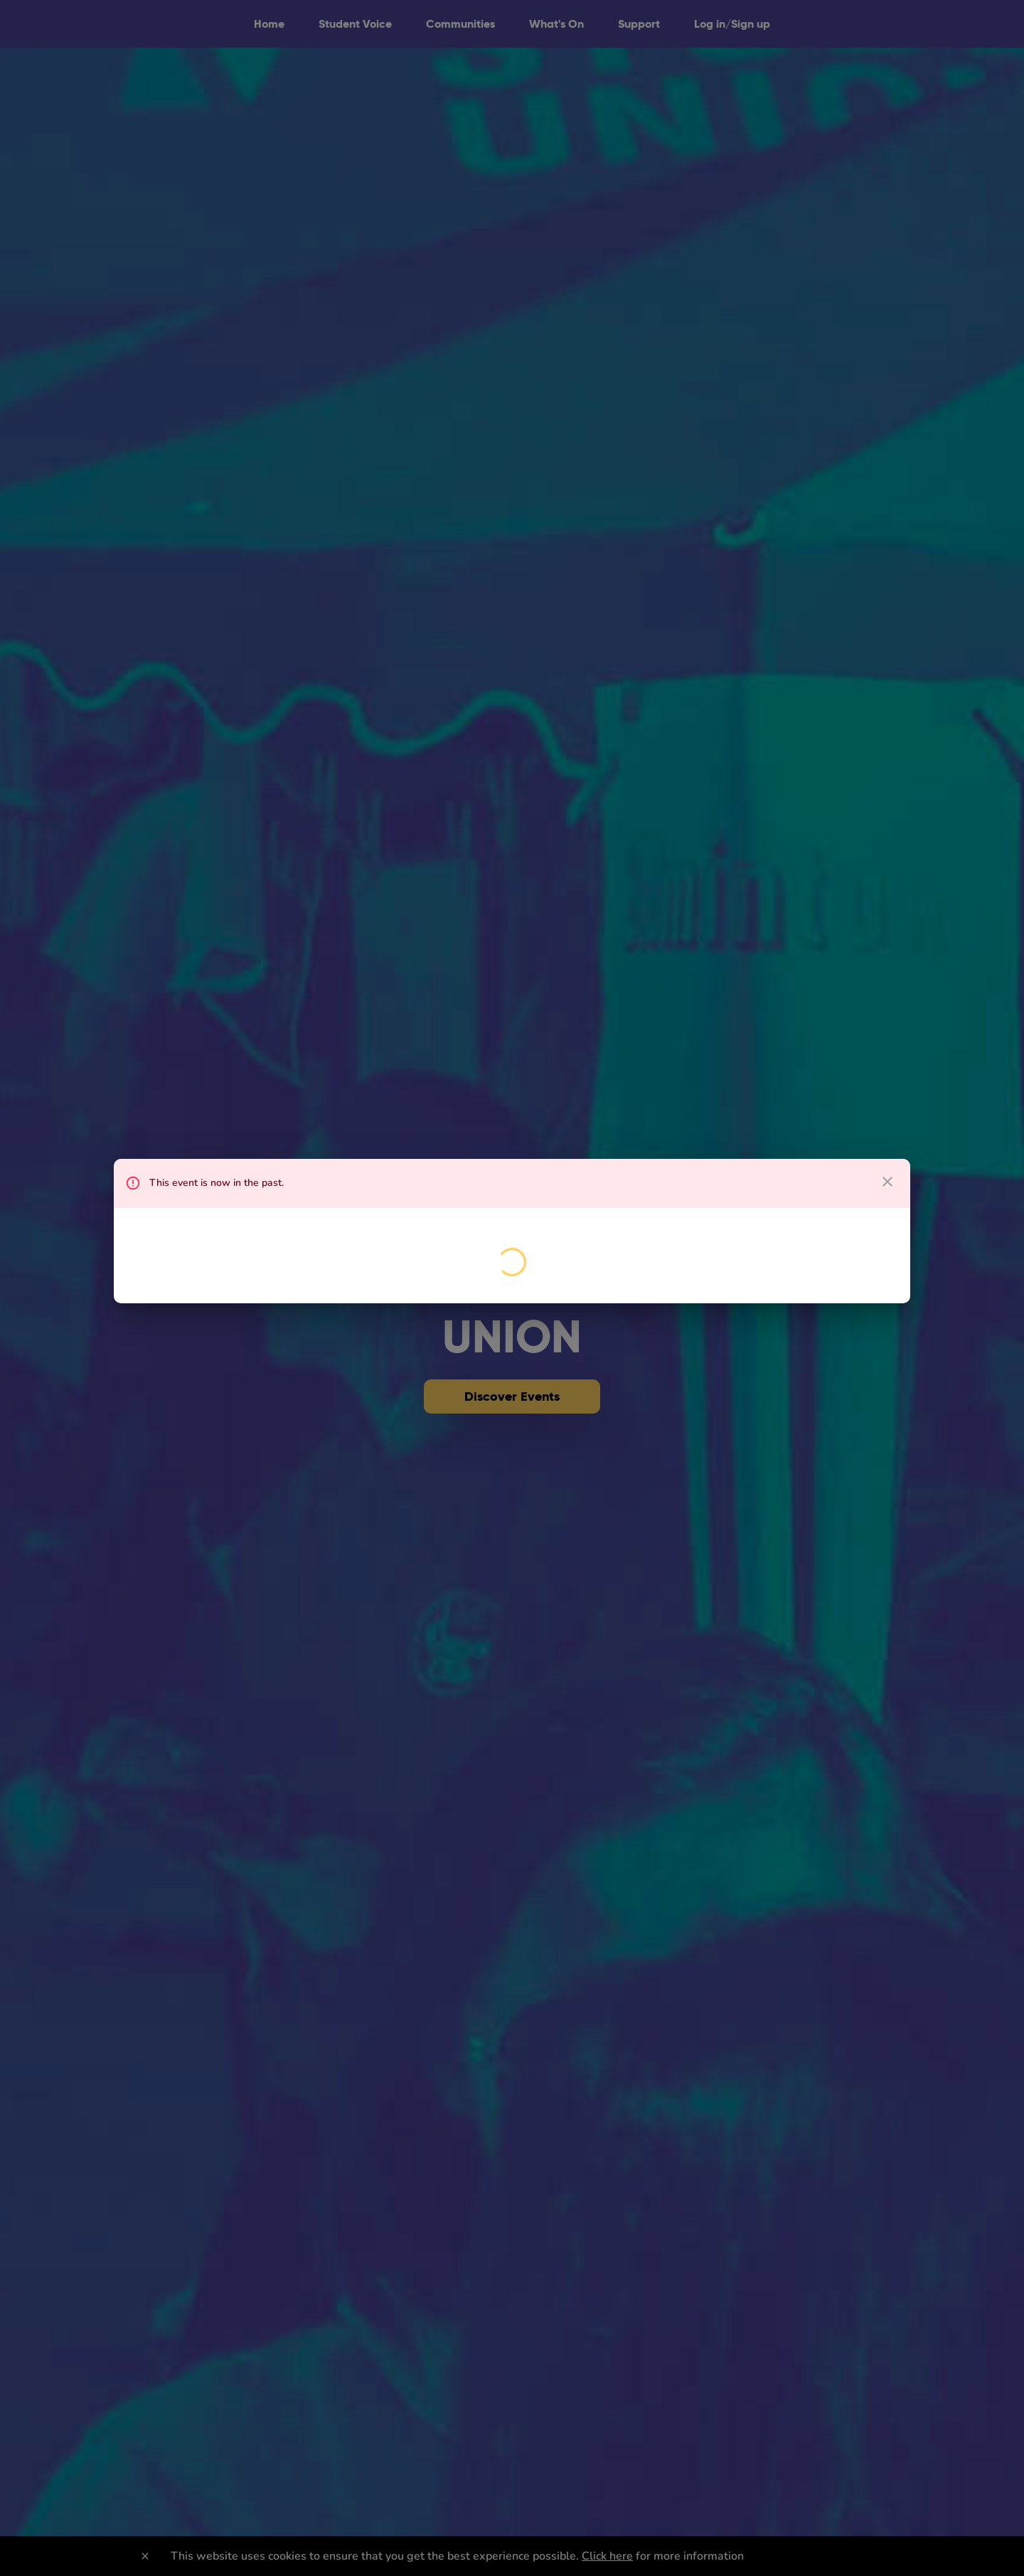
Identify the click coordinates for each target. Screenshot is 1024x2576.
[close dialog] (887, 1182)
